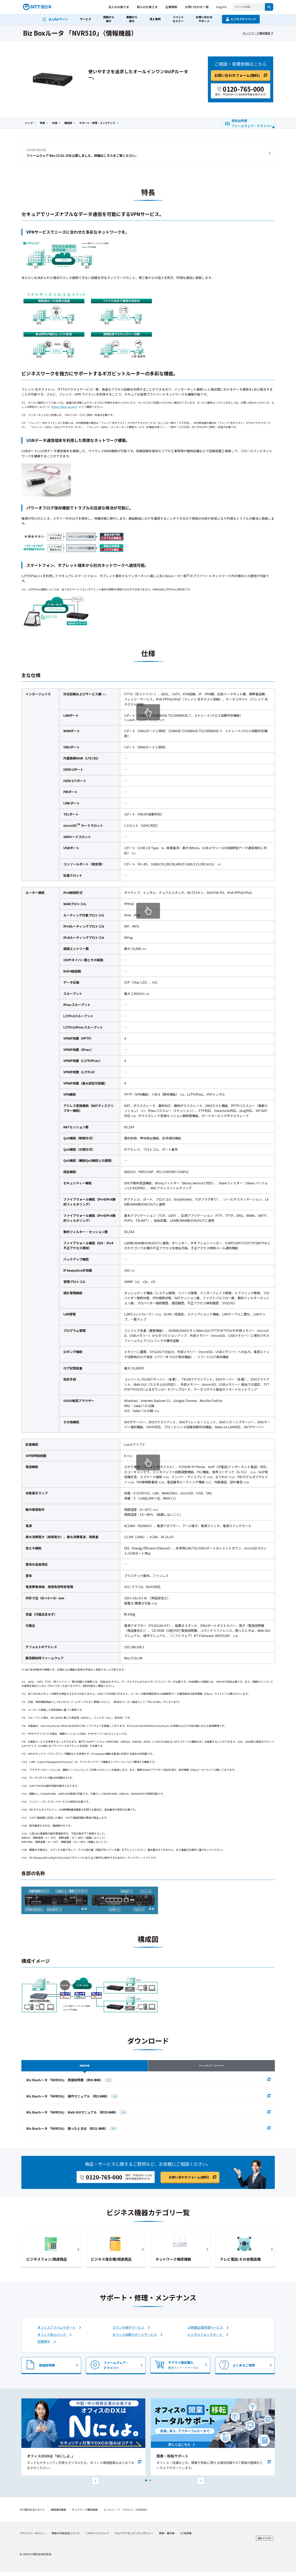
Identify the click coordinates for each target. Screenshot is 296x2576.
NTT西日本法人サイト (32, 2513)
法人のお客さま (118, 7)
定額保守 (44, 2345)
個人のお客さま (147, 7)
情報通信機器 (58, 2513)
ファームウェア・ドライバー (211, 2067)
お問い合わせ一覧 (197, 7)
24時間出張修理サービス (205, 2331)
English (221, 7)
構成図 (68, 123)
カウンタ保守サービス (128, 2331)
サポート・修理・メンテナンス (97, 123)
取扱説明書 (84, 2067)
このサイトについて (97, 2537)
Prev (95, 2484)
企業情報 (171, 7)
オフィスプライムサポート (56, 2331)
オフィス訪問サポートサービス (135, 2338)
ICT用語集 (186, 2537)
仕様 (54, 123)
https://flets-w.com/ (64, 407)
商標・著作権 (166, 2537)
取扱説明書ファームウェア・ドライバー (252, 123)
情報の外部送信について (65, 2537)
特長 (42, 123)
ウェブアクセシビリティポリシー (134, 2537)
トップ (29, 123)
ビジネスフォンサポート (205, 2338)
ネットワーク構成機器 (256, 33)
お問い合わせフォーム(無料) (237, 75)
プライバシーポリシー (33, 2537)
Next (201, 2484)
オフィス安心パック (52, 2338)
